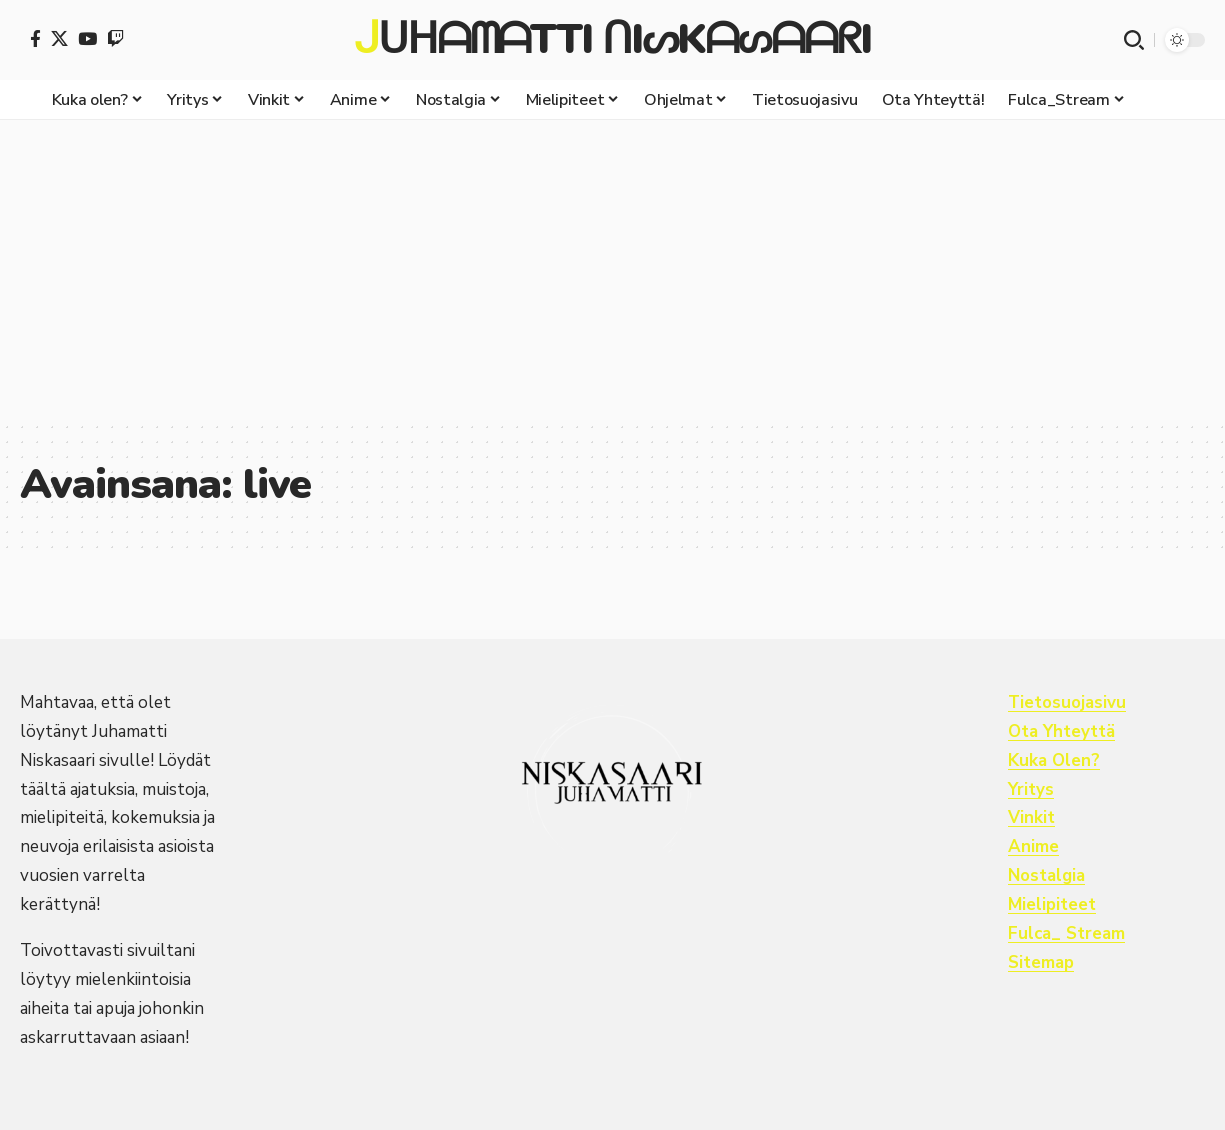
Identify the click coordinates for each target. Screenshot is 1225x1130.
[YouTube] (87, 38)
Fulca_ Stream (1067, 933)
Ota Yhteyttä (1062, 731)
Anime (1033, 846)
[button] (1134, 40)
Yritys (1031, 789)
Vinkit (1031, 817)
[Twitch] (115, 38)
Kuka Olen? (1054, 760)
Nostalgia (1047, 875)
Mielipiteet (1052, 904)
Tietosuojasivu (1067, 702)
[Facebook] (35, 38)
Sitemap (1041, 962)
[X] (59, 38)
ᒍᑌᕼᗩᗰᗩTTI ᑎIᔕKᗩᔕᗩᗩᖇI (612, 40)
